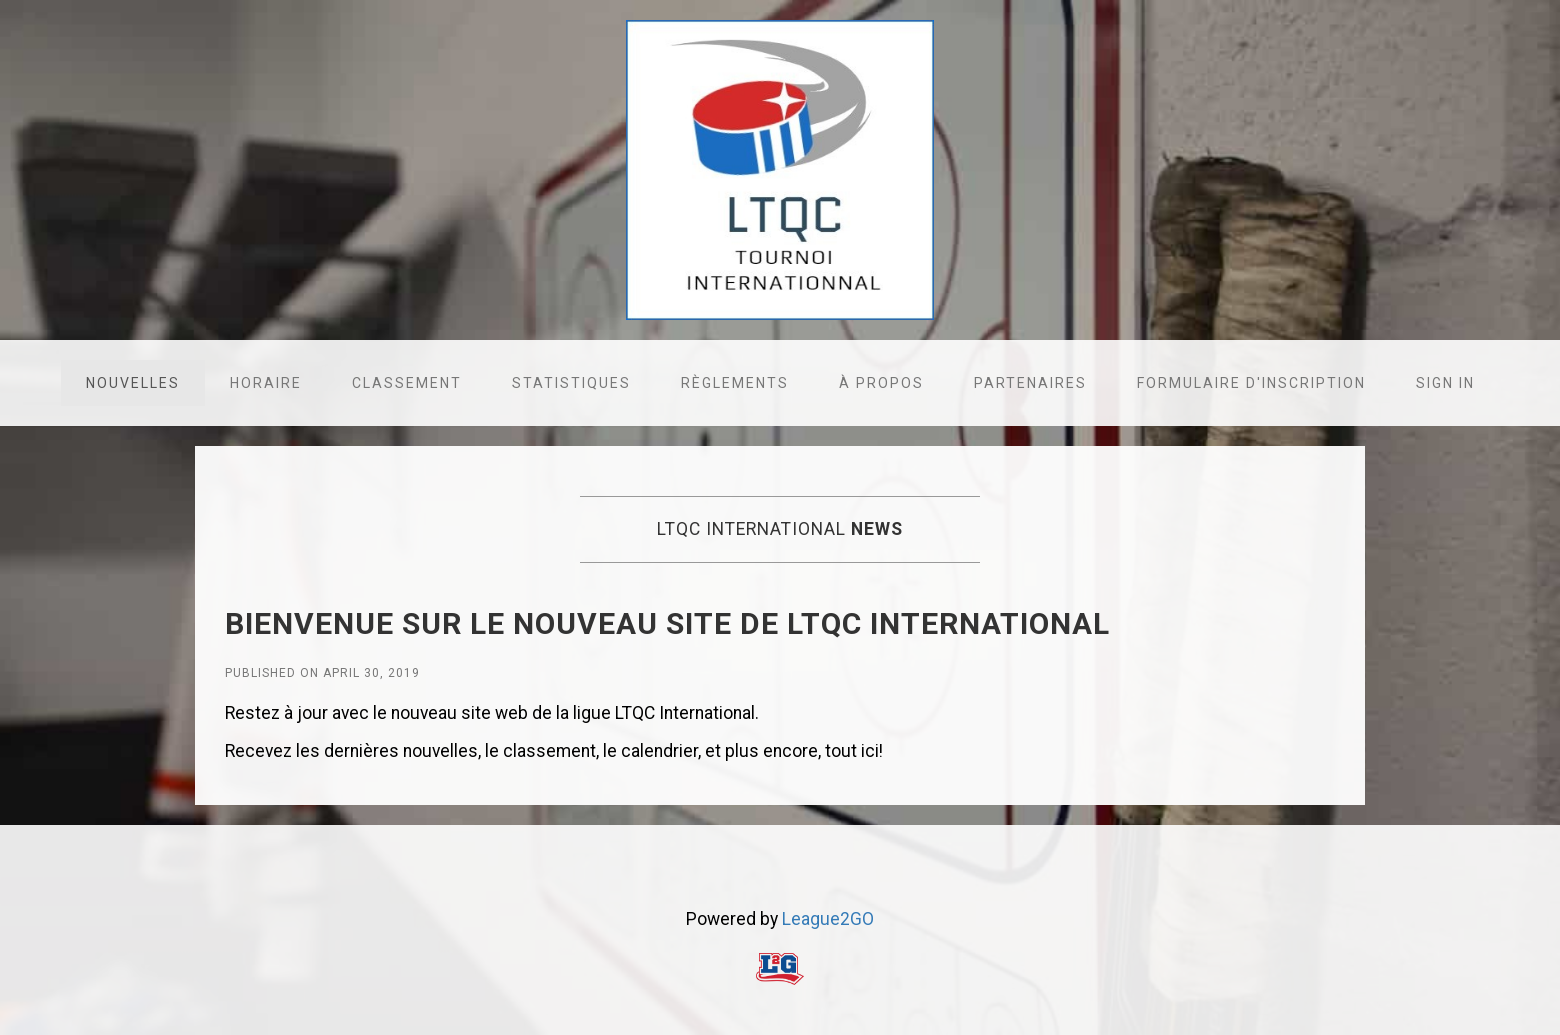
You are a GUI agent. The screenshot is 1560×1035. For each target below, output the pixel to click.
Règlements (735, 383)
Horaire (266, 383)
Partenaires (1030, 383)
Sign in (1445, 383)
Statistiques (571, 383)
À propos (881, 383)
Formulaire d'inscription (1251, 383)
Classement (407, 383)
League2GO (828, 919)
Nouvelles (133, 383)
